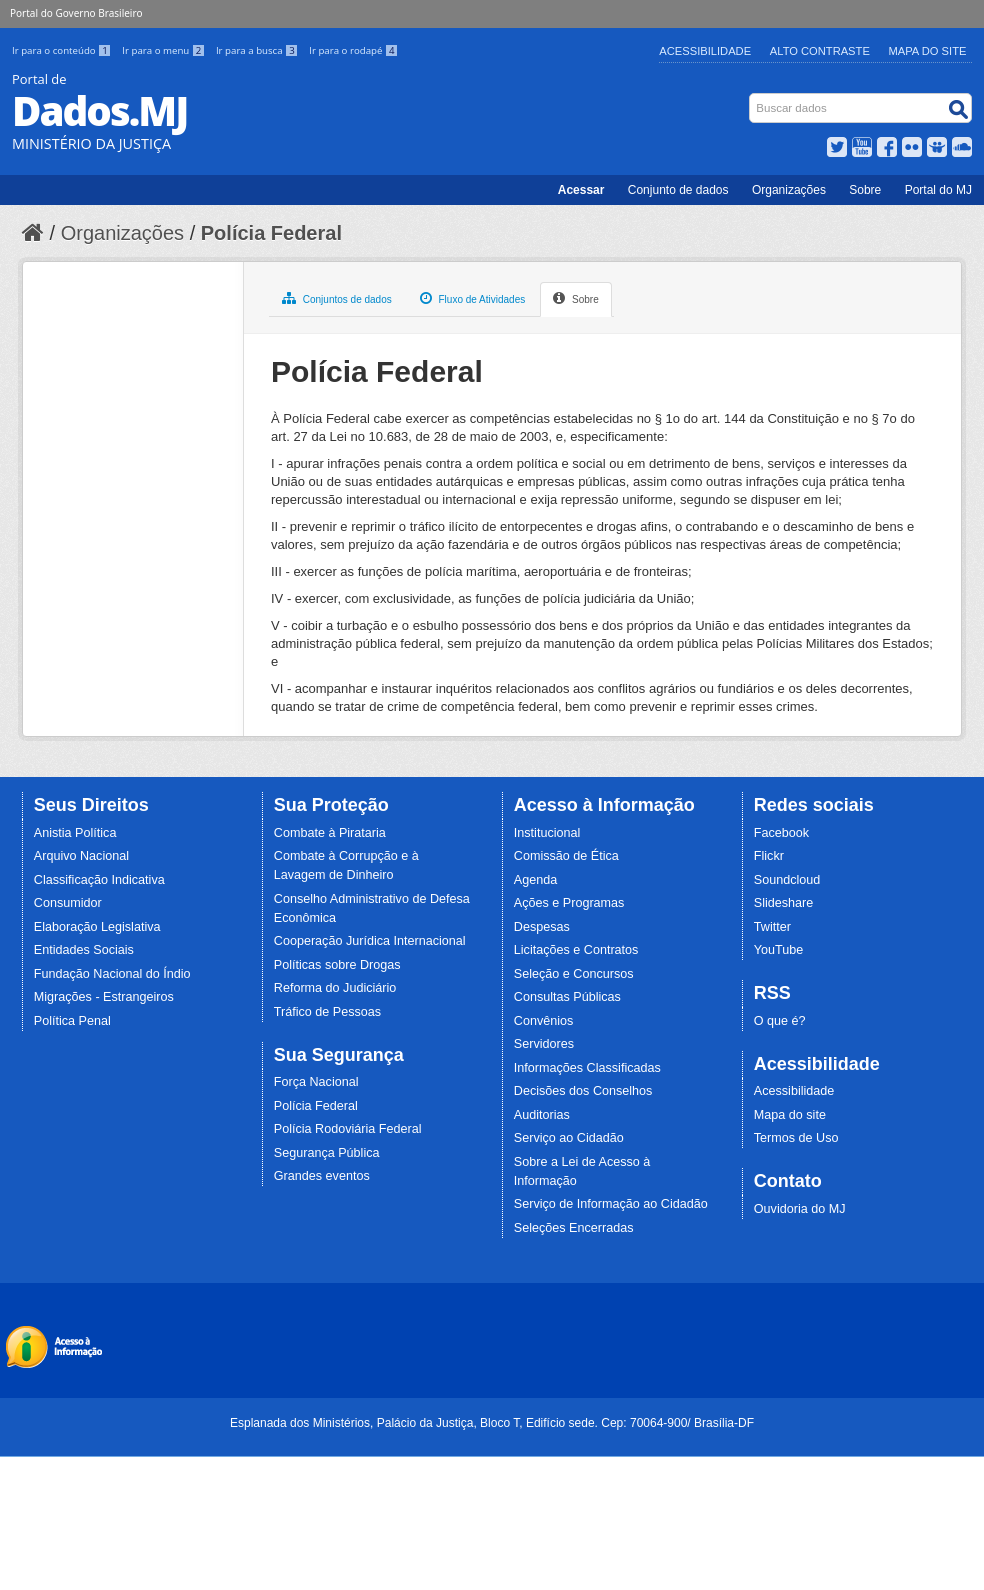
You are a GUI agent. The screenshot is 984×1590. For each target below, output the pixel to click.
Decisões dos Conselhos (583, 1091)
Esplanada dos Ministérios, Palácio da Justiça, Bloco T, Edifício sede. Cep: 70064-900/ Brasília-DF (492, 1423)
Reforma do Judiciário (335, 988)
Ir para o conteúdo (63, 50)
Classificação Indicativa (99, 880)
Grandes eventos (322, 1176)
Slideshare (784, 903)
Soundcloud (787, 880)
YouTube (779, 950)
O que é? (780, 1021)
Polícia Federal (271, 233)
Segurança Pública (327, 1153)
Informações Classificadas (587, 1068)
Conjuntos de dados (337, 298)
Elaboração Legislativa (97, 927)
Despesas (542, 927)
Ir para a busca (258, 50)
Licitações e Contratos (576, 950)
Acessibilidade (705, 51)
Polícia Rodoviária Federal (348, 1129)
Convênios (544, 1021)
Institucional (547, 833)
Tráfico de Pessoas (327, 1012)
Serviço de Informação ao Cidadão (611, 1204)
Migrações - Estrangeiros (104, 997)
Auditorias (542, 1115)
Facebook (781, 833)
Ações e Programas (569, 903)
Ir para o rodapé (353, 50)
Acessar (581, 190)
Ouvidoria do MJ (800, 1209)
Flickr (769, 856)
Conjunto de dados (678, 190)
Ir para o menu (165, 50)
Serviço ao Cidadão (569, 1138)
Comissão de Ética (566, 856)
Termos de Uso (796, 1138)
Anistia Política (75, 833)
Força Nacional (316, 1082)
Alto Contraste (820, 51)
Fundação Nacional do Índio (112, 974)
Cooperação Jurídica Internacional (370, 941)
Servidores (544, 1044)
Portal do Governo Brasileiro (76, 13)
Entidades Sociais (84, 950)
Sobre (865, 190)
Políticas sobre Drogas (337, 965)
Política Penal (72, 1021)
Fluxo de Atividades (473, 298)
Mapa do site (790, 1115)
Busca (751, 97)
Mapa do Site (928, 51)
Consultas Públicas (567, 997)
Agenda (535, 880)
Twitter (772, 927)
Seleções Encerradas (574, 1228)
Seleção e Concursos (574, 974)
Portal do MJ (938, 190)
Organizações (789, 190)
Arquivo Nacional (81, 856)
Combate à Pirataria (330, 833)
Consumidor (68, 903)
